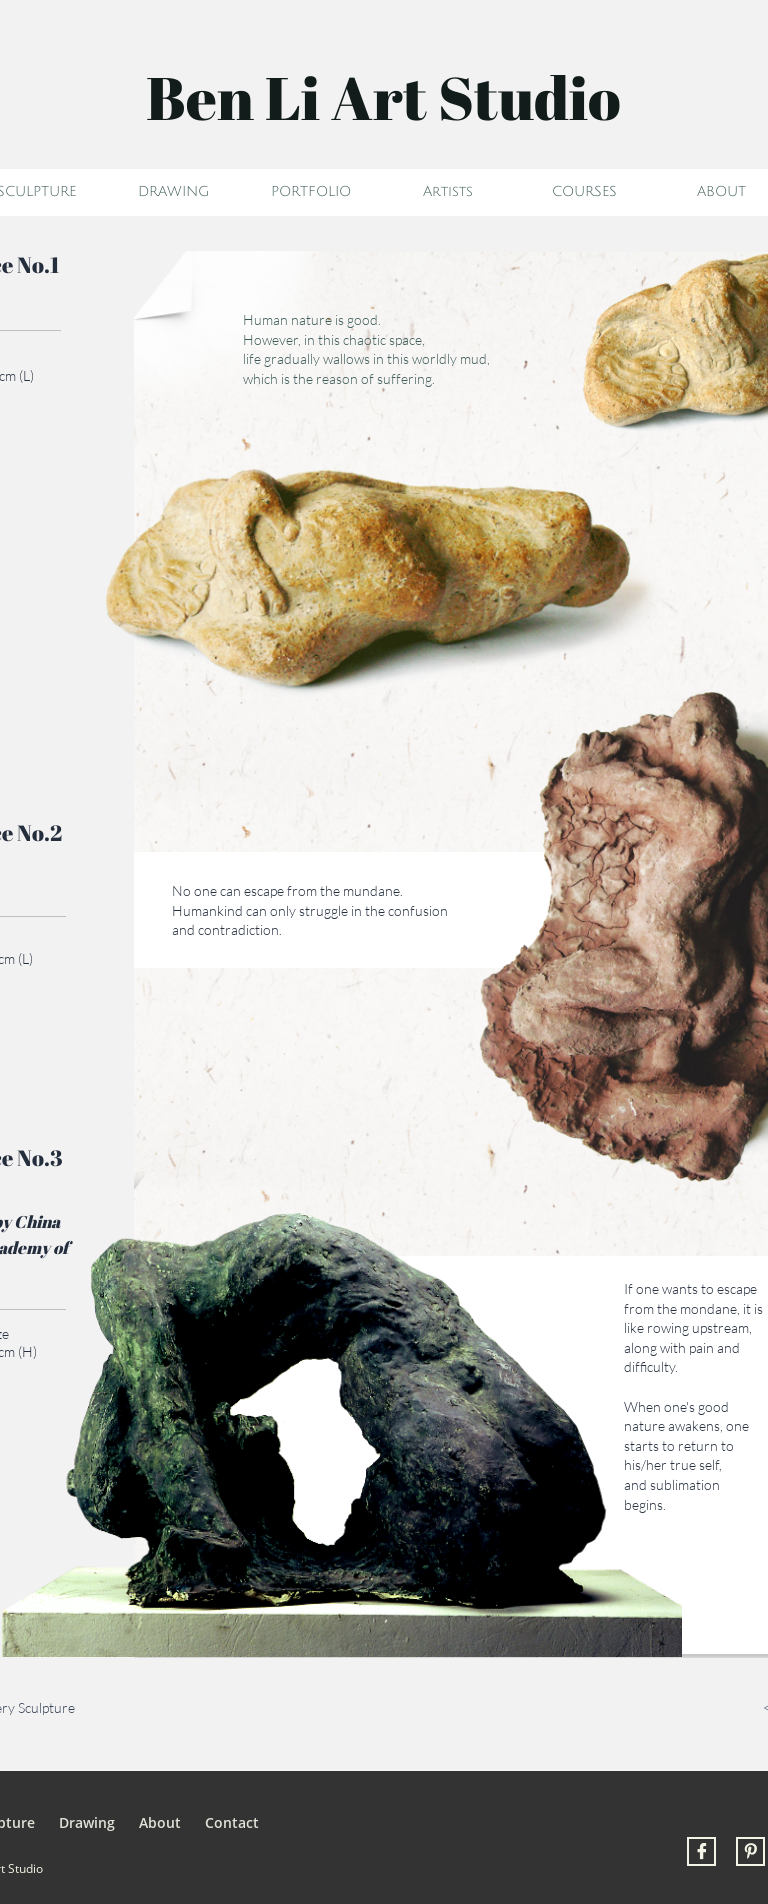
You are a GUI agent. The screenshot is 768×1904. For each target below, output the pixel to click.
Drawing (87, 1822)
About (160, 1822)
